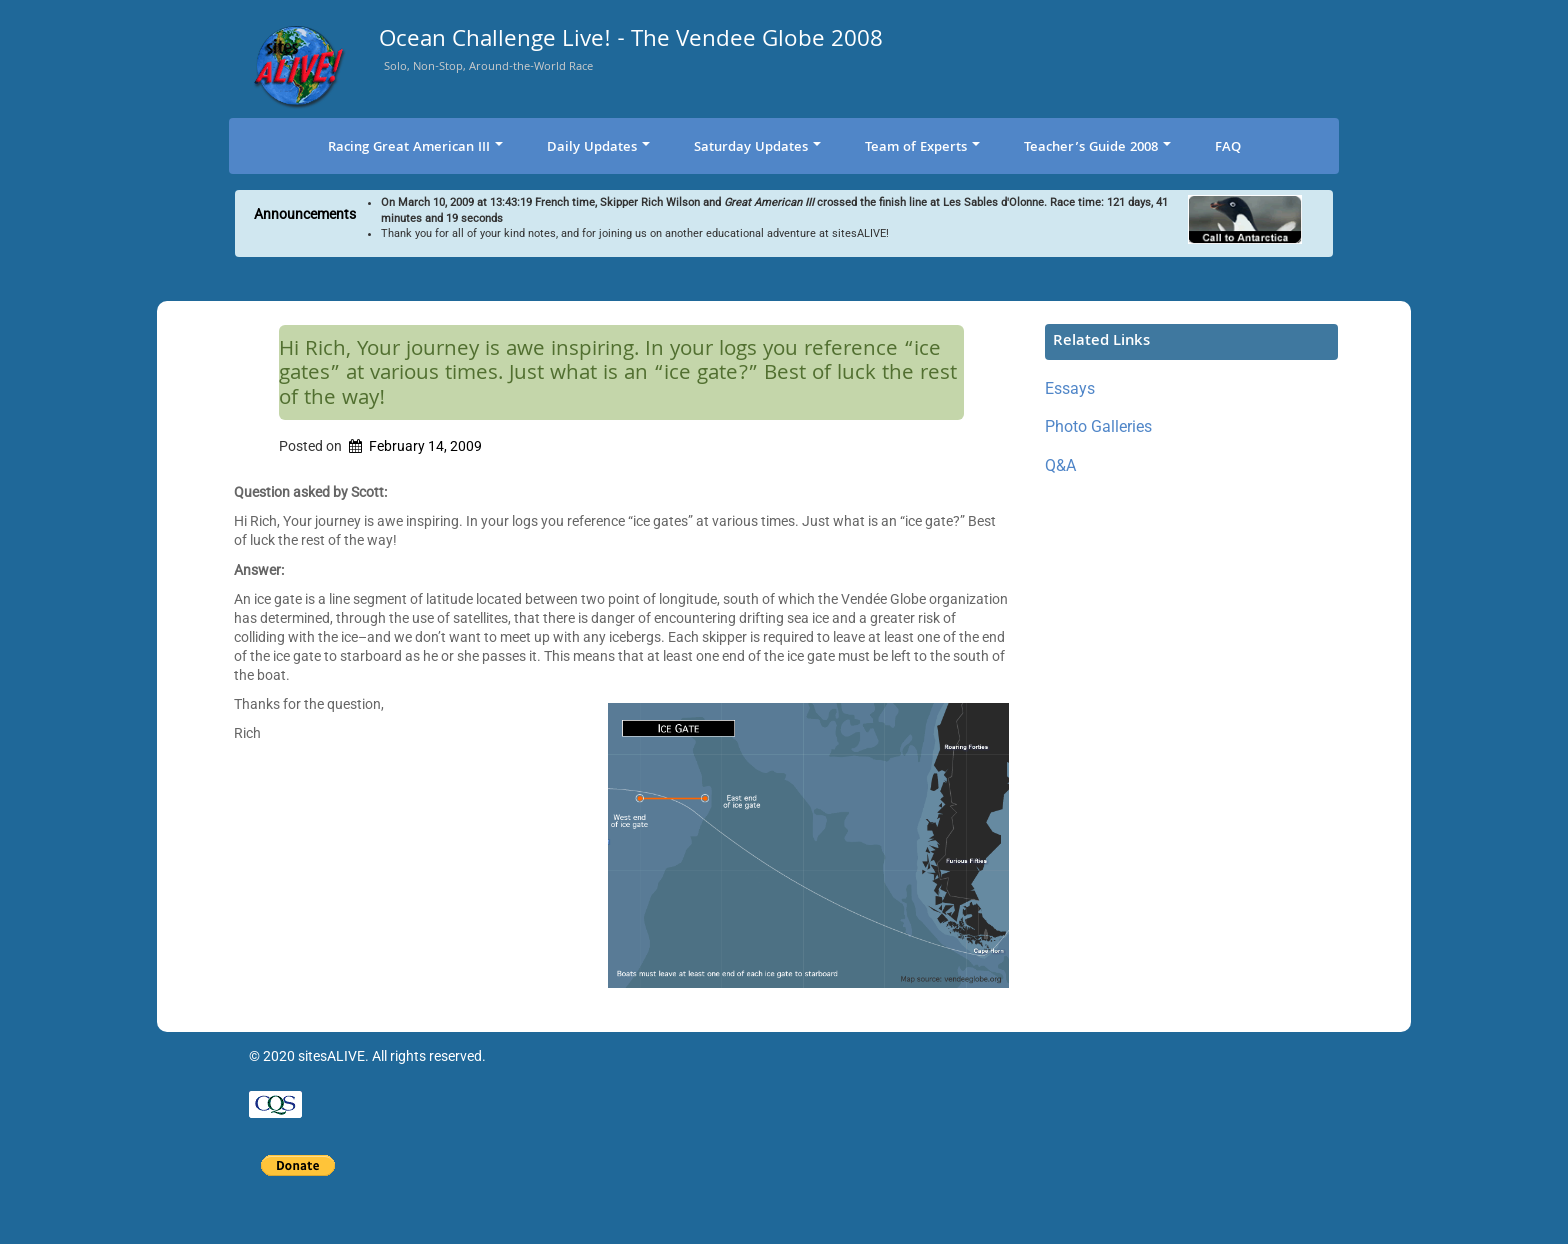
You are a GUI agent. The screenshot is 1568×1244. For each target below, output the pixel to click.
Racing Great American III (415, 148)
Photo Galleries (1098, 426)
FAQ (1228, 148)
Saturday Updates (757, 148)
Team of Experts (922, 148)
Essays (1070, 388)
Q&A (1060, 465)
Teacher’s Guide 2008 (1097, 148)
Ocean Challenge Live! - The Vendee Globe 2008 (631, 42)
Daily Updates (598, 148)
